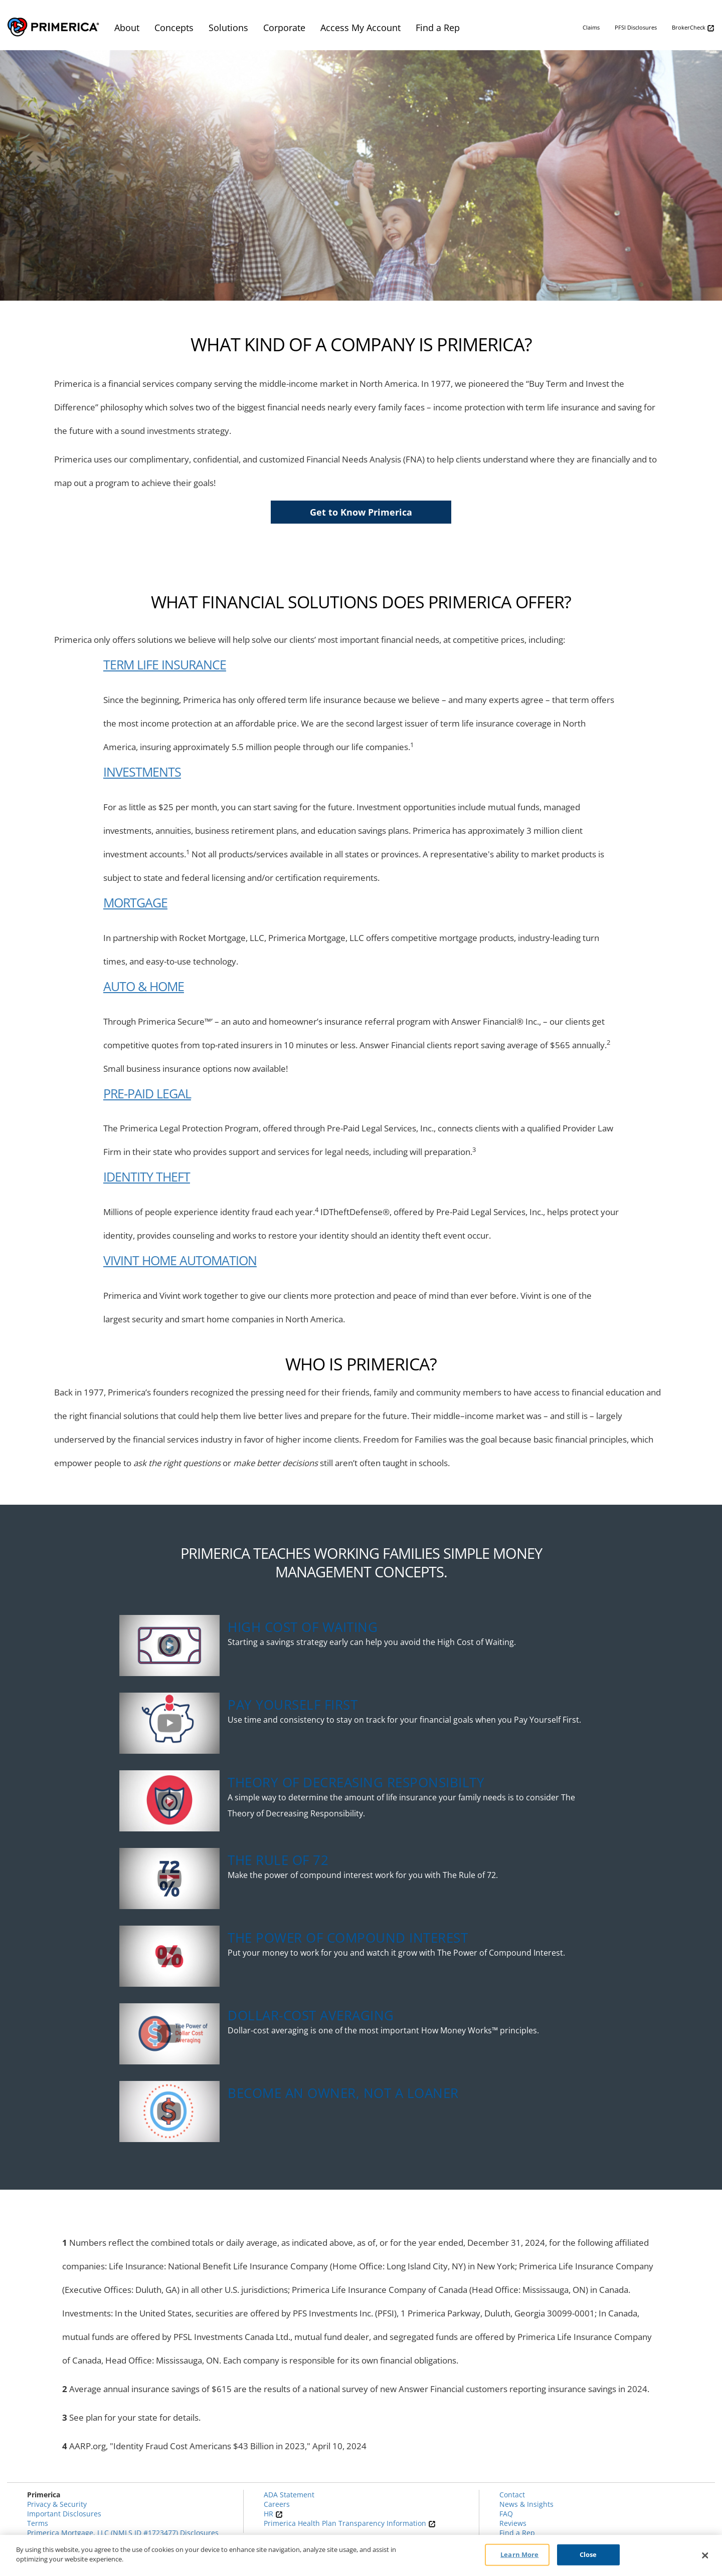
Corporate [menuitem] (284, 28)
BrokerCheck (693, 28)
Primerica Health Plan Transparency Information (350, 2523)
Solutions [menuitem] (228, 28)
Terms (37, 2523)
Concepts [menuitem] (174, 28)
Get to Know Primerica (361, 512)
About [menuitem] (126, 28)
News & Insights (526, 2504)
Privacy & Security (57, 2504)
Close (588, 2554)
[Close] (705, 2555)
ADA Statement (289, 2494)
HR (273, 2513)
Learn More (519, 2554)
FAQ (506, 2513)
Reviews (512, 2523)
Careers (277, 2504)
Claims (591, 27)
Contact (512, 2494)
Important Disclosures (64, 2513)
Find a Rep (517, 2532)
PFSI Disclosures (636, 27)
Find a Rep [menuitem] (438, 28)
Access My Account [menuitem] (360, 28)
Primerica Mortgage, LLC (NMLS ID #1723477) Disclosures (123, 2532)
